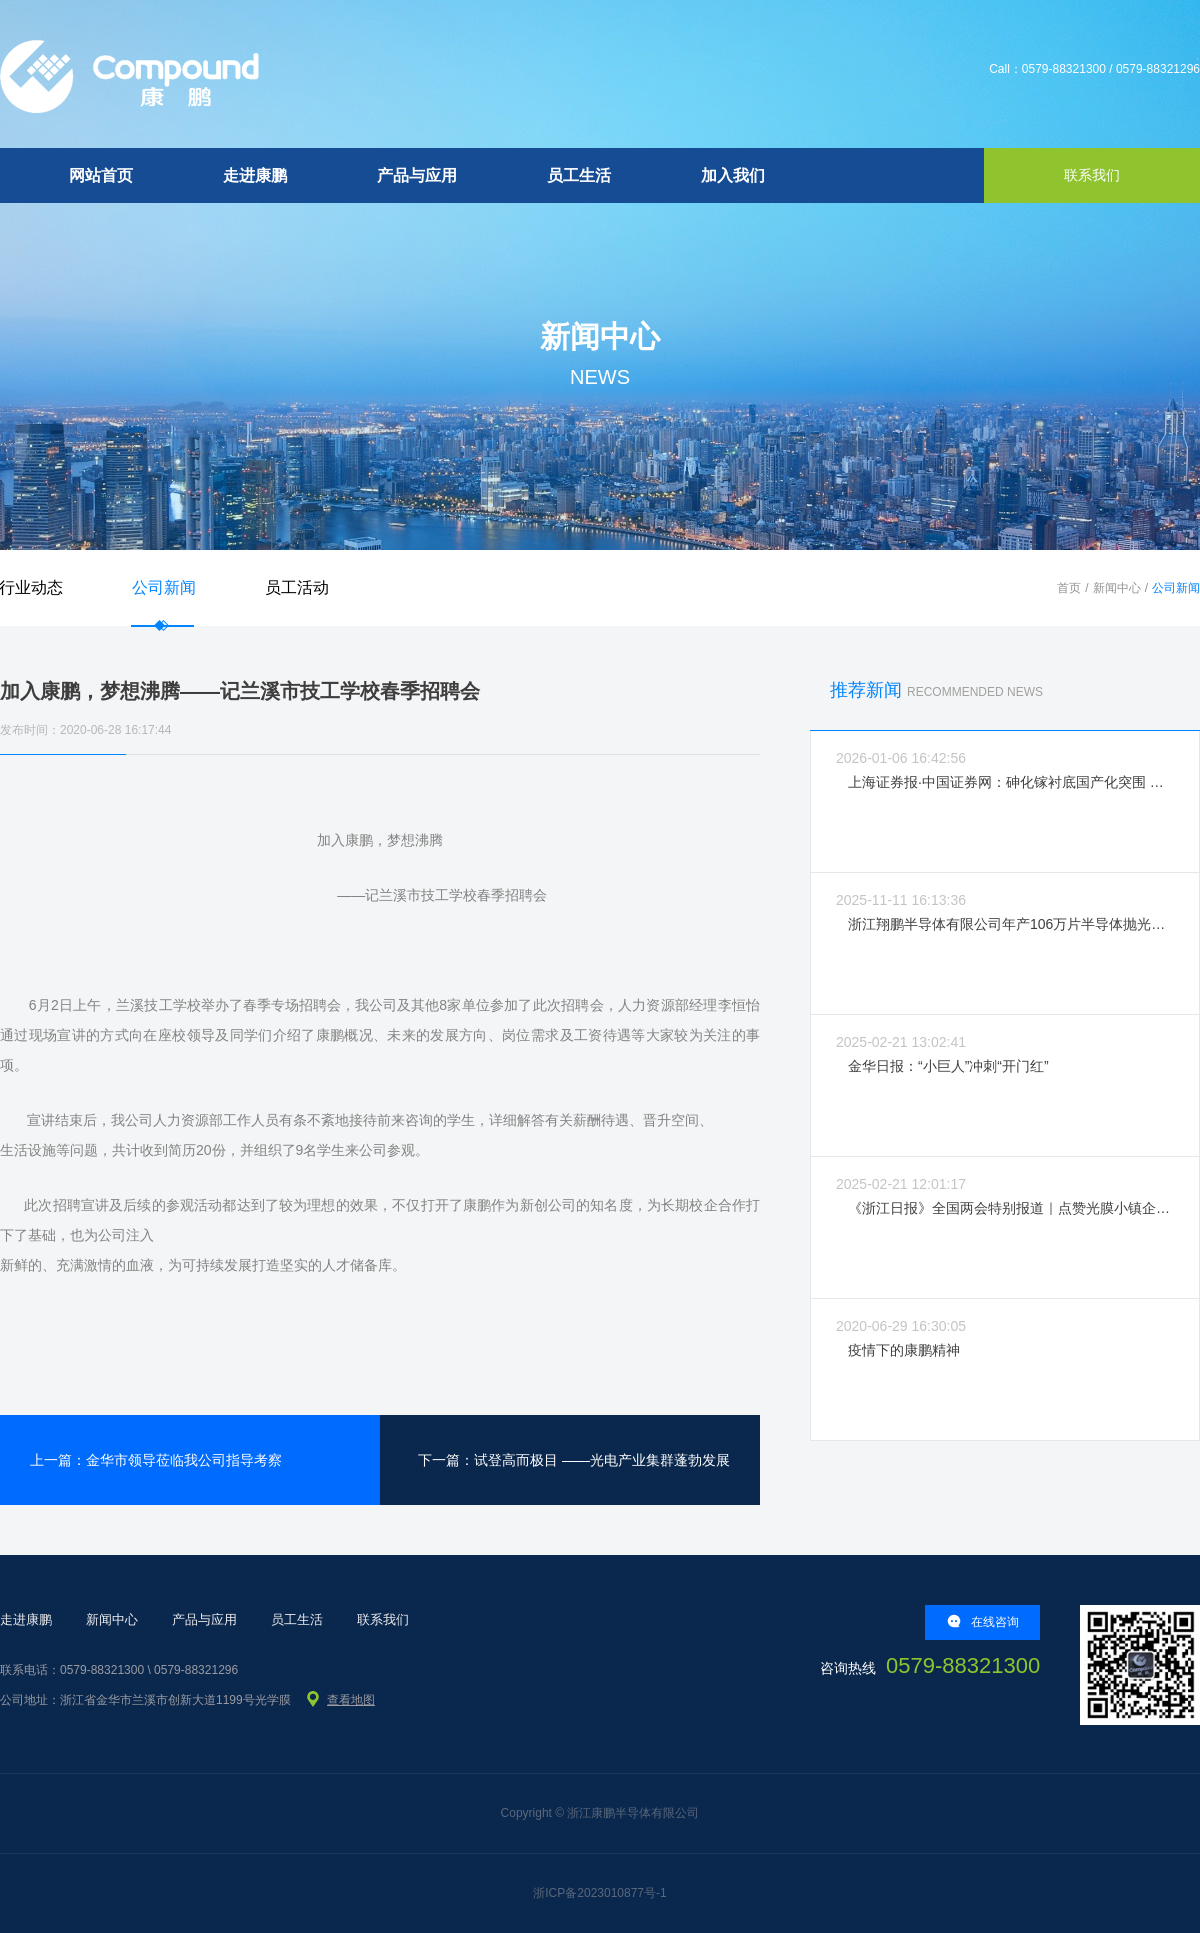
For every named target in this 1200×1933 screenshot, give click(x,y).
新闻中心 (1117, 588)
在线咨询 (983, 1621)
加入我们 (733, 175)
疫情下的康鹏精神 (904, 1350)
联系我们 (383, 1619)
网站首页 (101, 175)
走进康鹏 (255, 175)
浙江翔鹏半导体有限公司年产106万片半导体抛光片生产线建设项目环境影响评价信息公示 (1011, 924)
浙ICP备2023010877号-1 (599, 1893)
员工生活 (579, 175)
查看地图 (351, 1700)
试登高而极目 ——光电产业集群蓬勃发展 (602, 1460)
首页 (1069, 588)
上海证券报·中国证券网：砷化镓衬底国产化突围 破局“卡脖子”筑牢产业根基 (1011, 782)
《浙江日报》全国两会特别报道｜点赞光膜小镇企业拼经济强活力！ (1011, 1208)
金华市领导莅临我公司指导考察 (184, 1460)
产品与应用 (417, 175)
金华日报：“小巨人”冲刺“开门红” (948, 1066)
